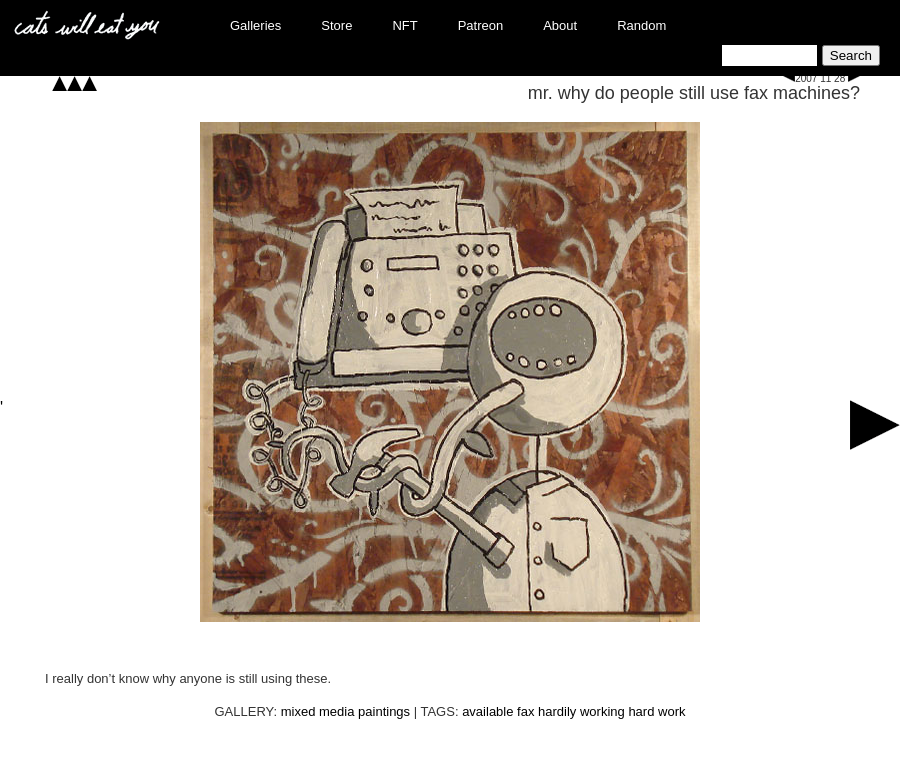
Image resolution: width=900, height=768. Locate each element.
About (560, 25)
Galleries (255, 25)
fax (525, 711)
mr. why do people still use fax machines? (694, 93)
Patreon (481, 25)
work (671, 711)
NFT (404, 25)
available (487, 711)
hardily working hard (596, 711)
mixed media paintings (345, 711)
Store (336, 25)
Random (641, 25)
